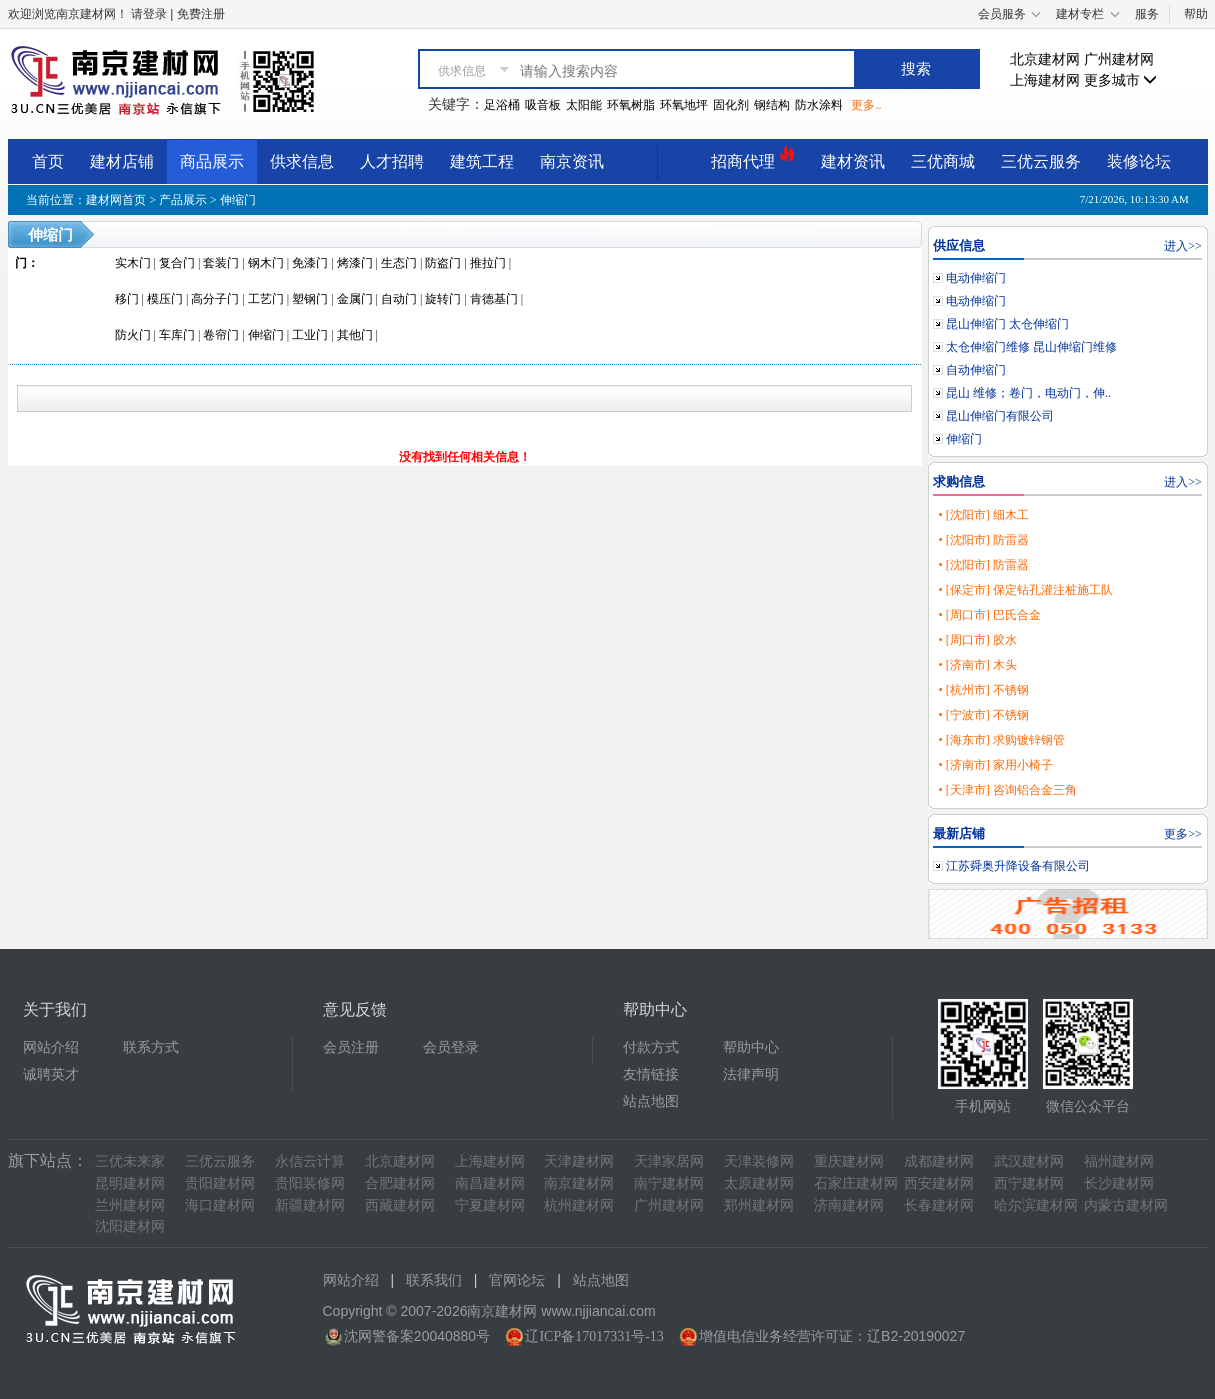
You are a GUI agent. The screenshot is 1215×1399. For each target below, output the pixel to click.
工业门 (310, 335)
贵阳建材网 (220, 1183)
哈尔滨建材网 (1036, 1205)
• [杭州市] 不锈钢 (983, 690)
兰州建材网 (130, 1205)
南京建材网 (579, 1183)
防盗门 (443, 263)
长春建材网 (939, 1205)
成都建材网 (939, 1161)
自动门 (399, 299)
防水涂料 (819, 105)
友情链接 (651, 1074)
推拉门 (488, 263)
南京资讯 (572, 161)
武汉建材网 (1029, 1161)
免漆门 (310, 263)
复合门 (177, 263)
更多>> (1183, 834)
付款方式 (651, 1047)
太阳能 (584, 105)
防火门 (133, 335)
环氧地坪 (684, 105)
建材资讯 (853, 161)
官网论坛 (517, 1280)
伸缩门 (238, 200)
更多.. (866, 105)
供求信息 (302, 161)
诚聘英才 (51, 1074)
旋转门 (443, 299)
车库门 (177, 335)
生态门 (399, 263)
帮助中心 (751, 1047)
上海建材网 (1045, 80)
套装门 (221, 263)
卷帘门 (221, 335)
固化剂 (731, 105)
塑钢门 (310, 299)
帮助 (1196, 14)
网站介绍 (51, 1047)
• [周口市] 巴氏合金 (989, 615)
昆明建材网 (130, 1183)
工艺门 (266, 299)
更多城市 (1121, 80)
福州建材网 (1119, 1161)
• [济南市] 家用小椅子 (995, 765)
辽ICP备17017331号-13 (594, 1336)
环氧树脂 (631, 105)
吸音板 (543, 105)
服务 (1147, 14)
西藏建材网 (400, 1205)
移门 (127, 299)
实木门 (133, 263)
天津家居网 (669, 1161)
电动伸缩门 (976, 278)
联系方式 (151, 1047)
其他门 (355, 335)
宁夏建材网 (490, 1205)
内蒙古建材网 (1126, 1205)
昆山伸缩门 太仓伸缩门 (1007, 324)
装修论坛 (1139, 161)
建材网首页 (116, 200)
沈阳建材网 (130, 1226)
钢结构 (772, 105)
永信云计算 (310, 1161)
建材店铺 (122, 161)
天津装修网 (759, 1161)
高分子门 (215, 299)
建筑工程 (482, 161)
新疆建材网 (310, 1205)
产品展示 (183, 200)
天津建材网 (579, 1161)
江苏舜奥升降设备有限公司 (1018, 866)
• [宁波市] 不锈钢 (983, 715)
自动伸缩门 (976, 370)
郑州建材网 (759, 1205)
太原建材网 (759, 1183)
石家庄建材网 (856, 1183)
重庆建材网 (849, 1161)
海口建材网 (220, 1205)
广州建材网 (1119, 59)
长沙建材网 (1119, 1183)
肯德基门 (494, 299)
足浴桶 (502, 105)
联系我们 (434, 1280)
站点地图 (651, 1101)
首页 (48, 161)
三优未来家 (130, 1161)
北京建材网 (1045, 59)
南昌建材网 (490, 1183)
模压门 (165, 299)
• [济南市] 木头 (977, 665)
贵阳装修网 (310, 1183)
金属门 (355, 299)
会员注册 (351, 1047)
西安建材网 (939, 1183)
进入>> (1183, 246)
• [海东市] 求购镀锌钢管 (1001, 740)
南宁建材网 (669, 1183)
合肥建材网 (400, 1183)
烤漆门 (355, 263)
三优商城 (943, 161)
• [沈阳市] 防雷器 (983, 540)
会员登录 (451, 1047)
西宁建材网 (1029, 1183)
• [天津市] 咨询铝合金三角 (1007, 790)
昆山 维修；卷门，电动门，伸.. (1028, 393)
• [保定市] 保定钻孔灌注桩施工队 (1025, 590)
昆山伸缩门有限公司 (1000, 416)
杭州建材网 (579, 1205)
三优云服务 (1041, 161)
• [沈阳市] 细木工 (983, 515)
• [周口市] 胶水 (977, 640)
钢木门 (266, 263)
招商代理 (753, 158)
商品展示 (212, 161)
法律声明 (751, 1074)
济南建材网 (849, 1205)
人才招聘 (392, 161)
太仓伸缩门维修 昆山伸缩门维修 (1031, 347)
